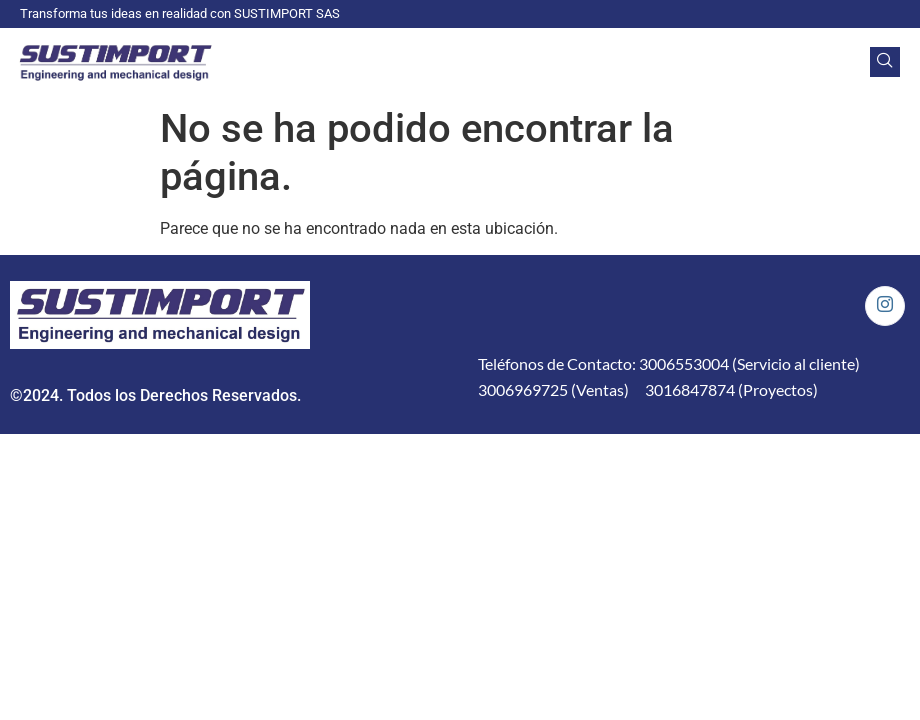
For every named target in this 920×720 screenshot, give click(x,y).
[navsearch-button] (885, 62)
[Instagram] (885, 306)
